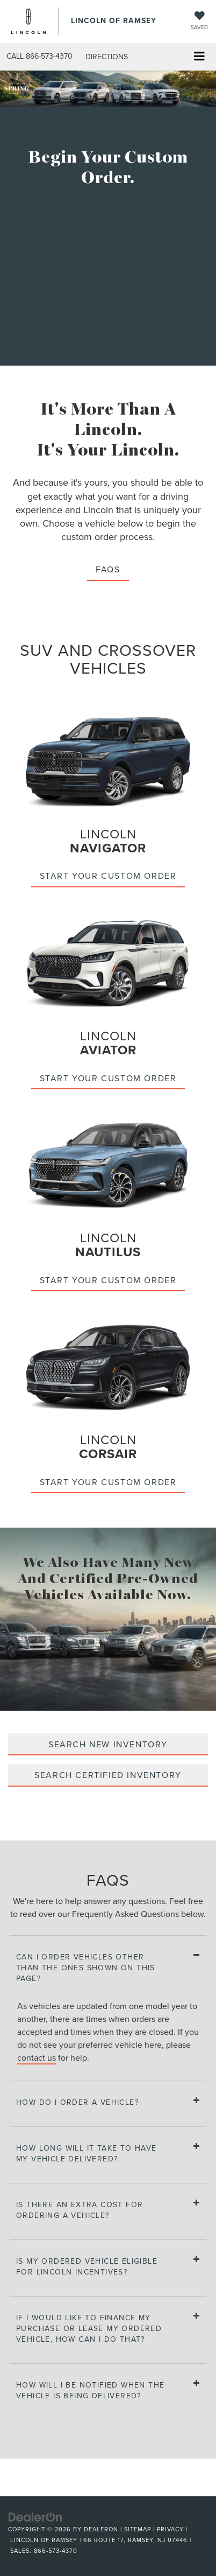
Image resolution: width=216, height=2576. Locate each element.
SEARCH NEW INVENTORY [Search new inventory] (108, 1744)
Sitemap (137, 2529)
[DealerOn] (35, 2516)
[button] (39, 56)
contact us (36, 2057)
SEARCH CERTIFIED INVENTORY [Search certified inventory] (108, 1775)
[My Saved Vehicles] (199, 21)
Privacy (170, 2529)
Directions (106, 56)
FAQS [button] (108, 569)
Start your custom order (108, 875)
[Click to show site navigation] (199, 57)
